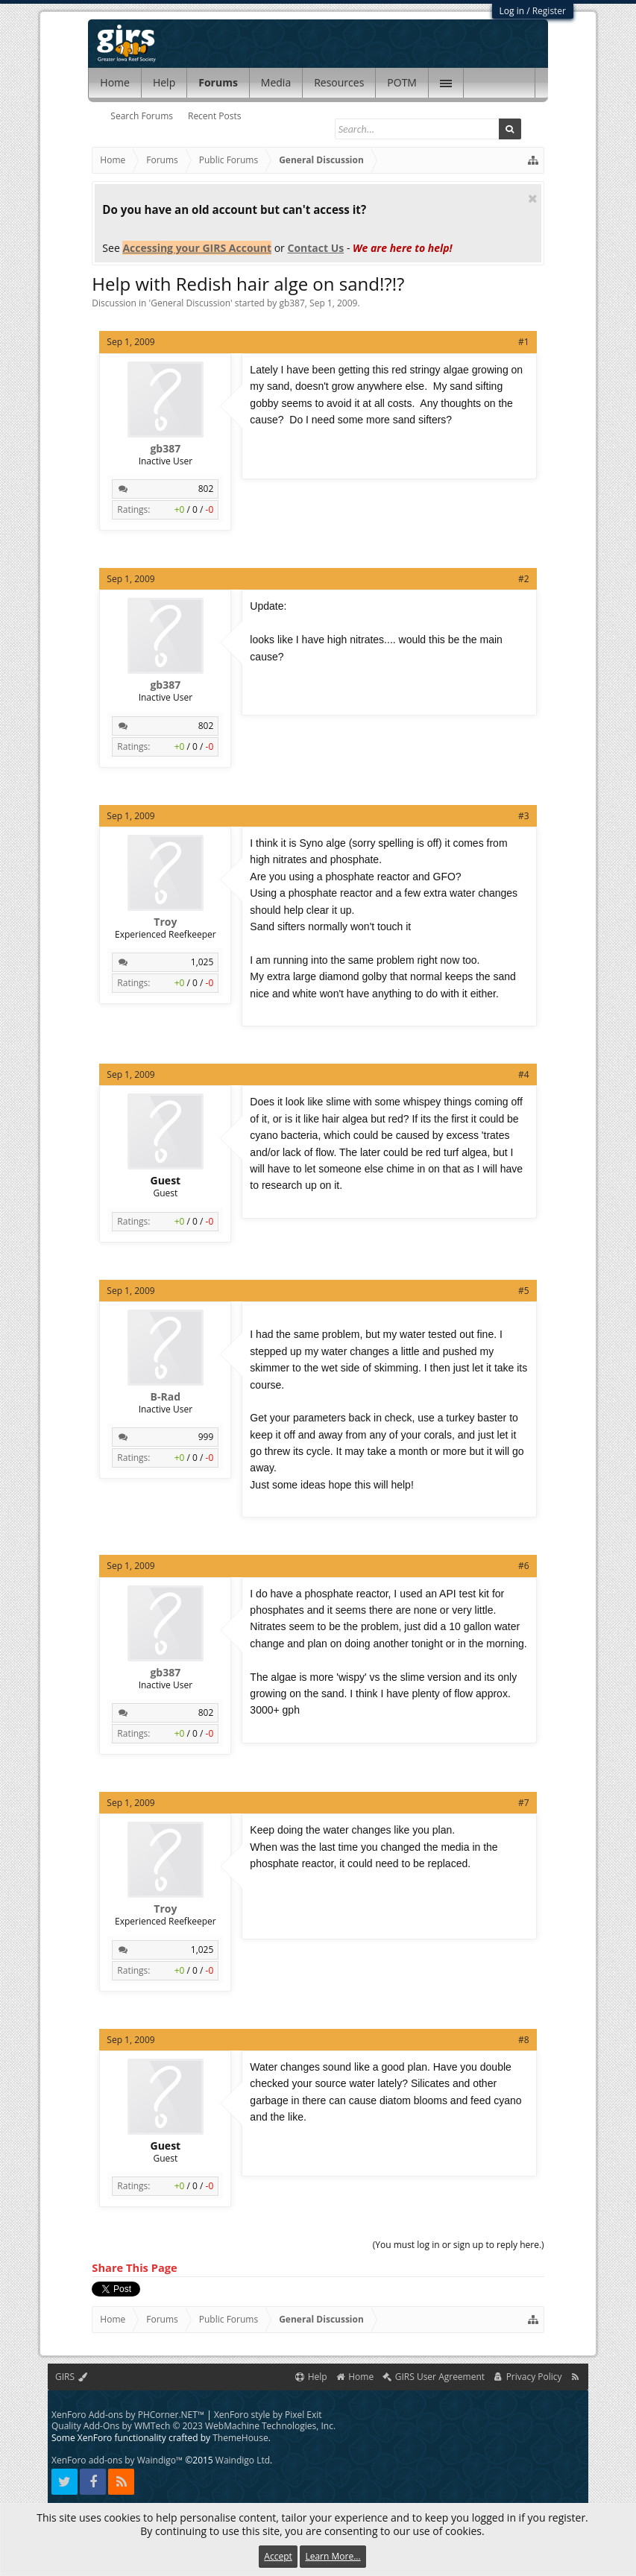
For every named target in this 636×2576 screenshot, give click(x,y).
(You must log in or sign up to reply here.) (458, 2244)
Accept (278, 2556)
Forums (218, 82)
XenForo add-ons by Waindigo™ (117, 2460)
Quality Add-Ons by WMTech (193, 2425)
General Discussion (190, 303)
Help (164, 82)
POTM (402, 82)
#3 (523, 815)
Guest (166, 1180)
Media (276, 82)
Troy (165, 922)
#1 (523, 341)
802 (206, 488)
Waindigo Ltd (242, 2460)
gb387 (291, 303)
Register (549, 10)
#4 (523, 1074)
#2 (523, 578)
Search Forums (141, 116)
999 (206, 1436)
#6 (523, 1565)
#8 (523, 2039)
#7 (523, 1802)
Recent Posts (215, 116)
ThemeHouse (240, 2437)
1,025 (202, 962)
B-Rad (165, 1397)
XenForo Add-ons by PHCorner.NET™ (127, 2414)
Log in (512, 10)
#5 (523, 1290)
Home (115, 82)
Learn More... (332, 2556)
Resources (339, 82)
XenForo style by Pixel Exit (268, 2414)
